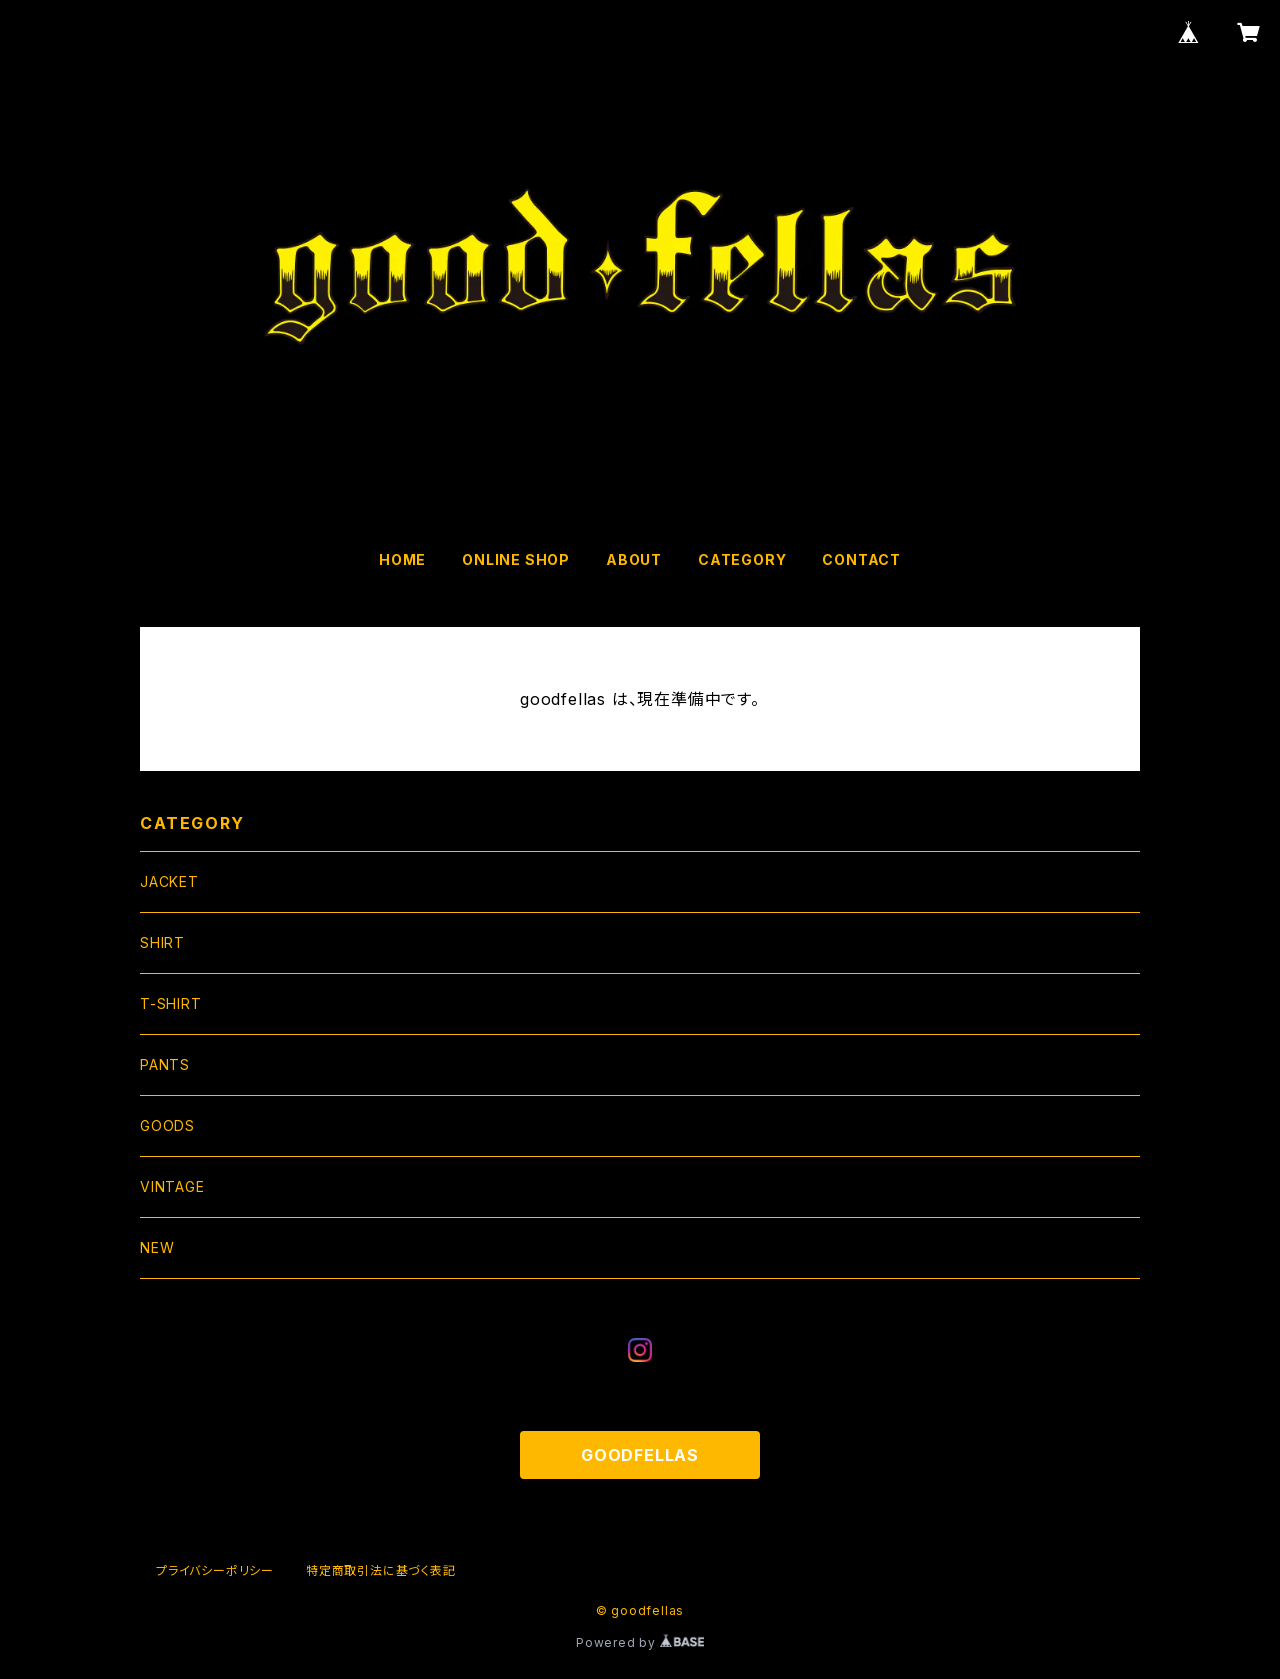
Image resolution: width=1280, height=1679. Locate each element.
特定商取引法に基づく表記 (381, 1570)
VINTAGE (172, 1186)
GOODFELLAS (640, 1455)
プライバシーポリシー (215, 1570)
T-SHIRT (171, 1003)
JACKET (169, 881)
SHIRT (162, 942)
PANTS (165, 1064)
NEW (157, 1247)
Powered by (640, 1642)
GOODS (167, 1125)
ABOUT (634, 559)
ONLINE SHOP (516, 559)
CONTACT (861, 559)
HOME (402, 559)
